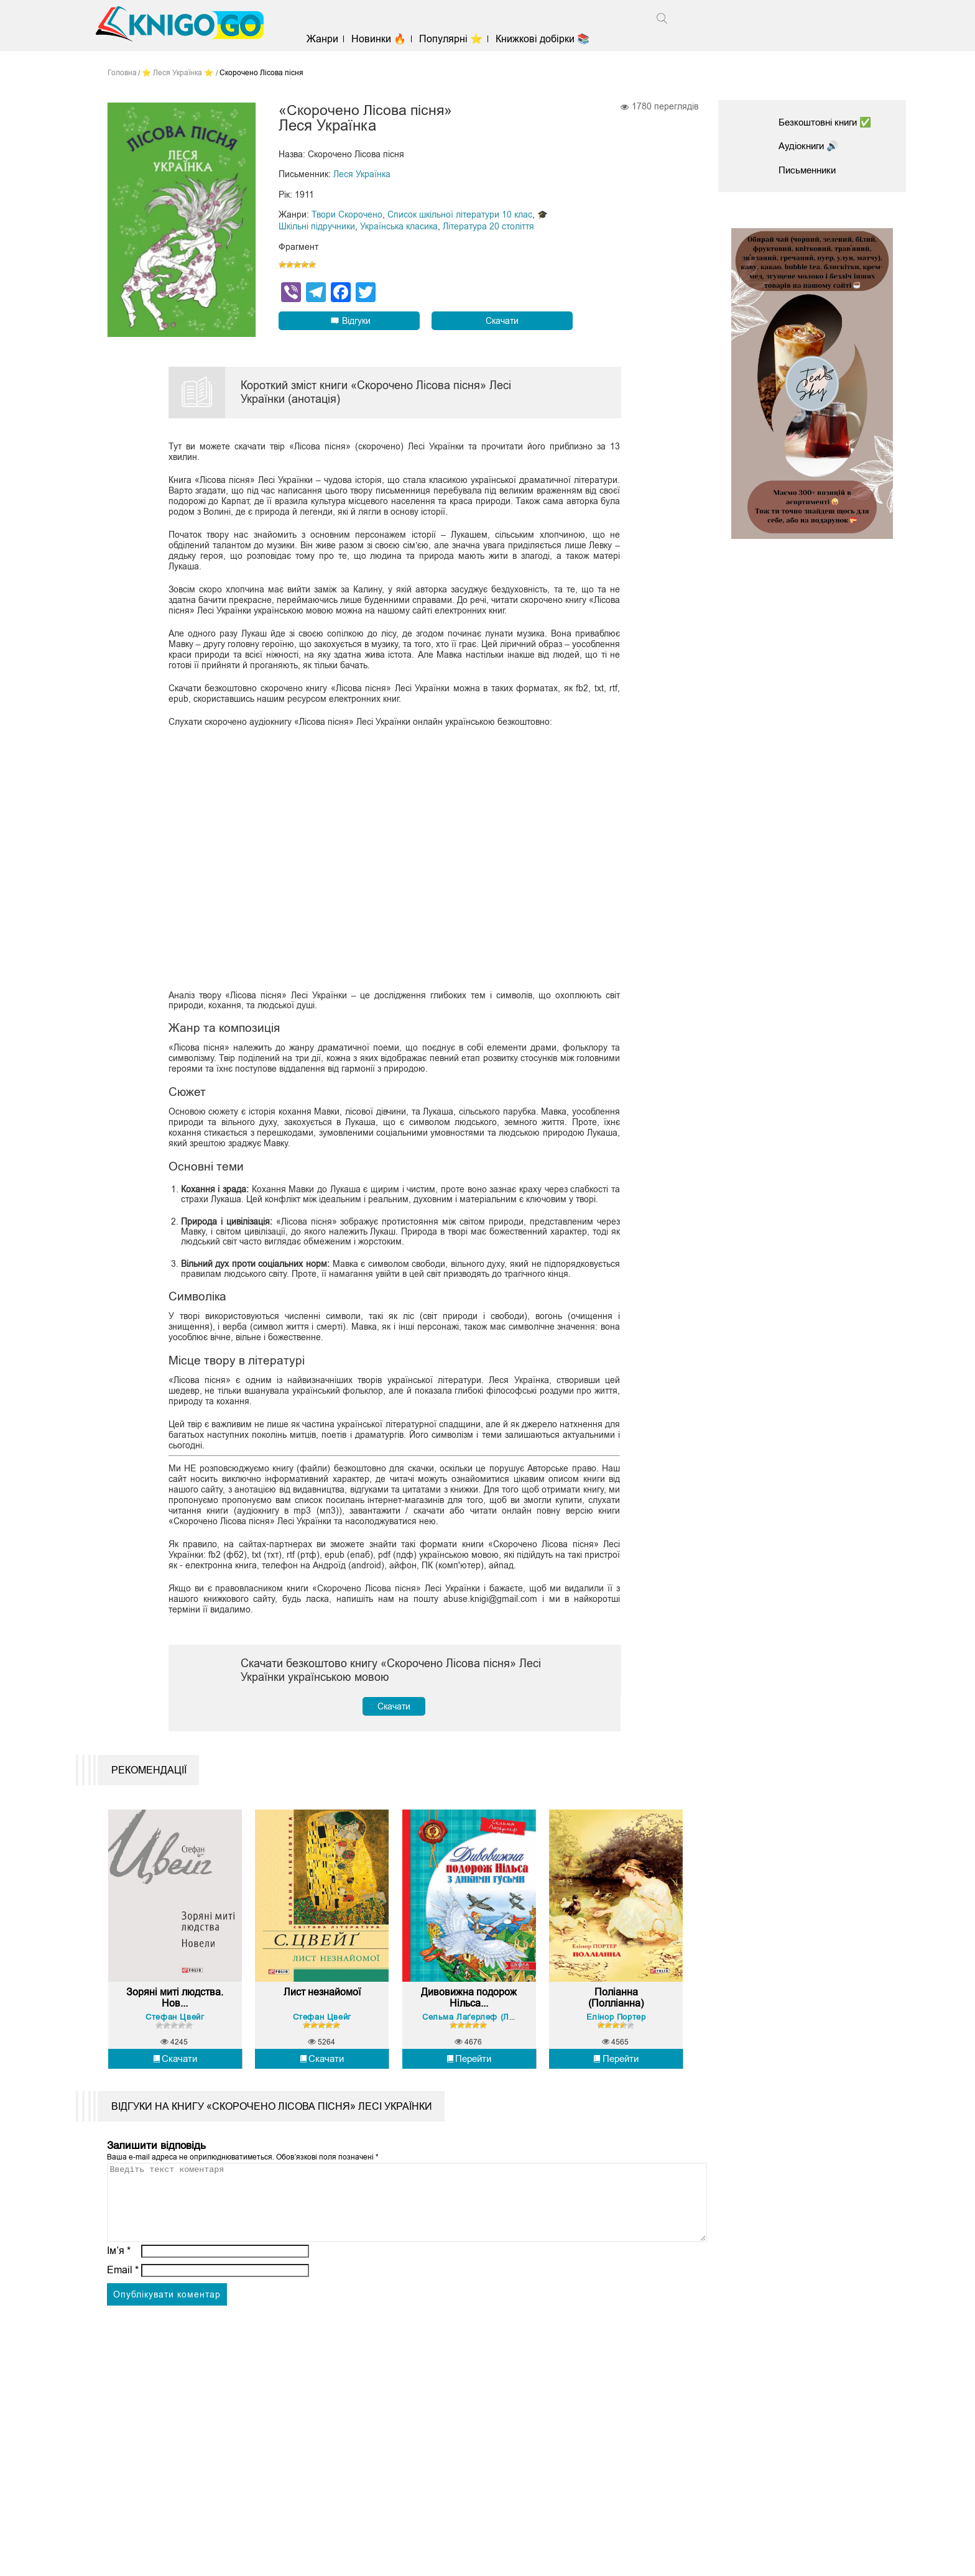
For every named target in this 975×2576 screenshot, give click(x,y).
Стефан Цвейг (175, 2052)
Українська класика (399, 226)
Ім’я (119, 2301)
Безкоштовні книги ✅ (829, 122)
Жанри (327, 39)
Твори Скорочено (347, 214)
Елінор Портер (616, 2052)
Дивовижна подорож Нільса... (469, 2034)
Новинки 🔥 (383, 39)
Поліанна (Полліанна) (616, 2034)
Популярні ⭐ (455, 39)
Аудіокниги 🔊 (811, 145)
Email (123, 2320)
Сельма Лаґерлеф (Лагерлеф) (485, 2052)
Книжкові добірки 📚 (547, 39)
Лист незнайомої (322, 2028)
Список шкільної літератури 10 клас (459, 214)
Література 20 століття (488, 226)
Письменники (810, 170)
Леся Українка (361, 175)
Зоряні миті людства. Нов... (175, 2034)
